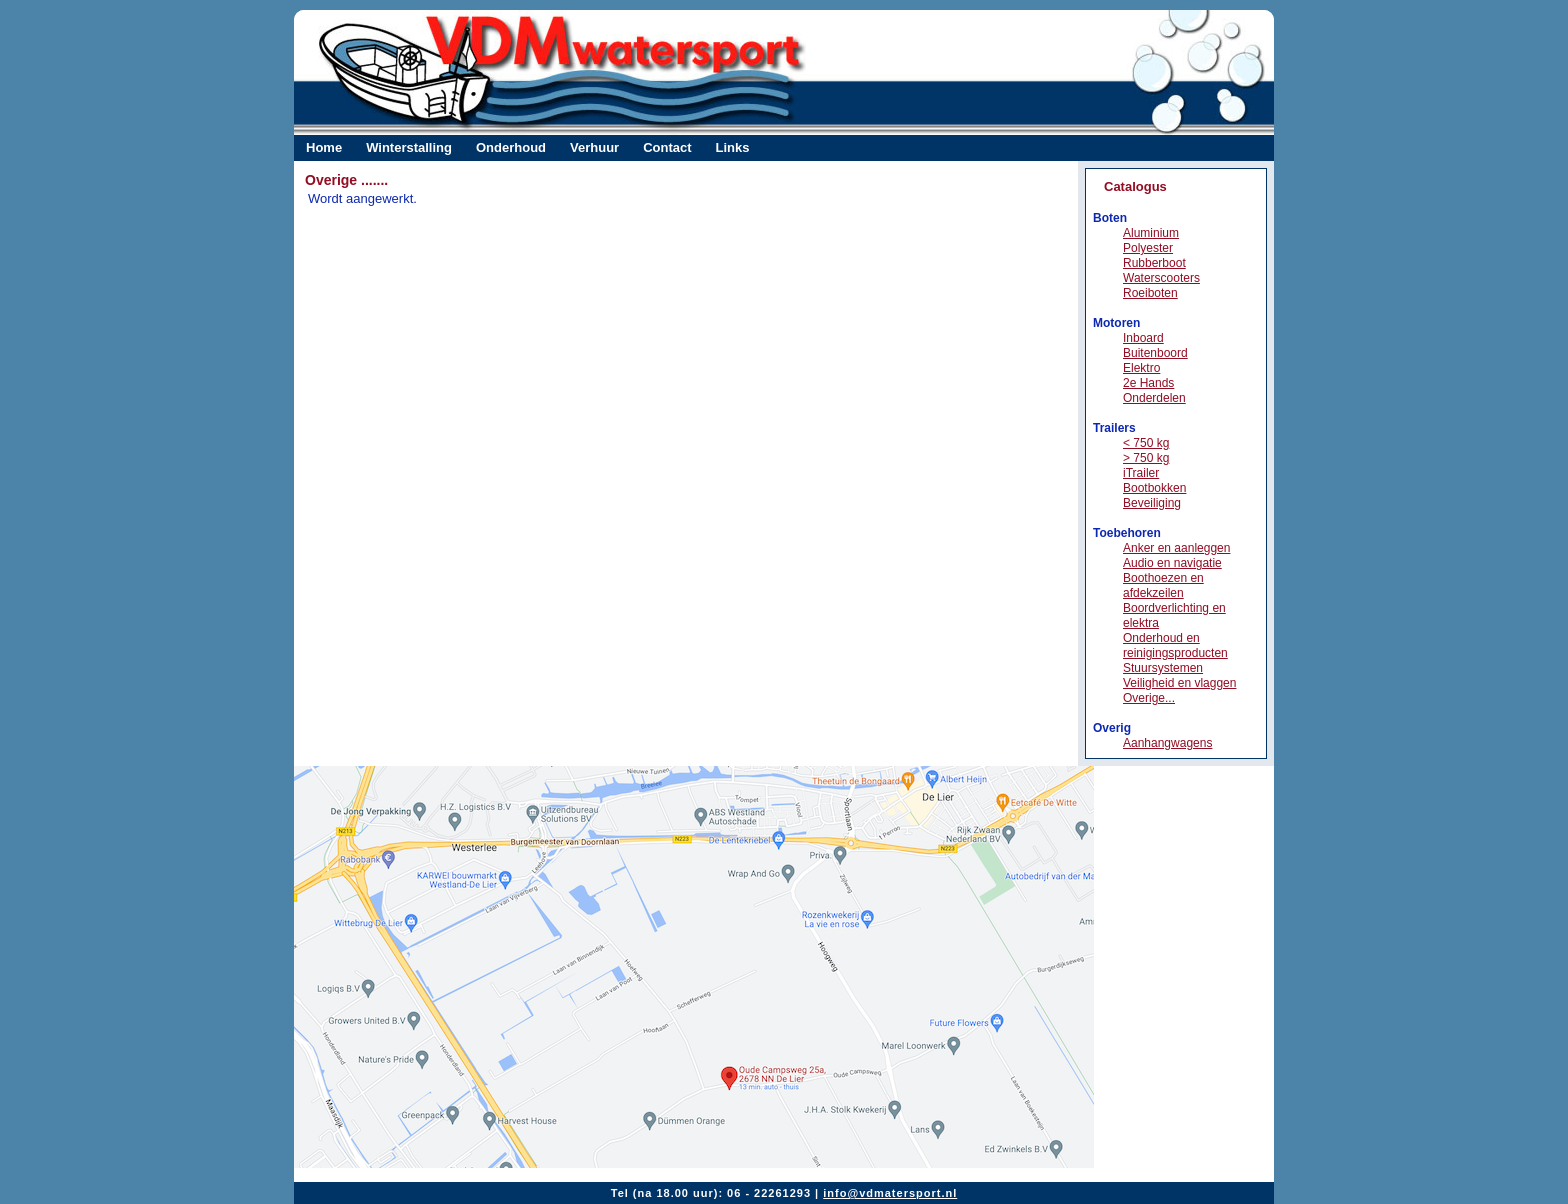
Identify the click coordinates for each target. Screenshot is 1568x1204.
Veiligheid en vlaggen (1179, 683)
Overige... (1149, 698)
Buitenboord (1155, 353)
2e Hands (1148, 383)
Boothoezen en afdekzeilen (1163, 585)
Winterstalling (409, 147)
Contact (667, 147)
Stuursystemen (1163, 668)
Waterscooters (1161, 278)
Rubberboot (1154, 263)
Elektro (1141, 368)
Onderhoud (511, 147)
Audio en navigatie (1172, 563)
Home (324, 147)
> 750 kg (1146, 458)
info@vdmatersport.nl (890, 1193)
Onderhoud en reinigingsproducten (1175, 645)
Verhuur (594, 147)
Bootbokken (1154, 488)
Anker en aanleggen (1176, 548)
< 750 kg (1146, 443)
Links (733, 147)
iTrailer (1141, 473)
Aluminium (1151, 233)
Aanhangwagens (1167, 743)
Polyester (1148, 248)
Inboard (1143, 338)
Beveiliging (1152, 503)
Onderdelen (1154, 398)
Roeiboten (1150, 293)
